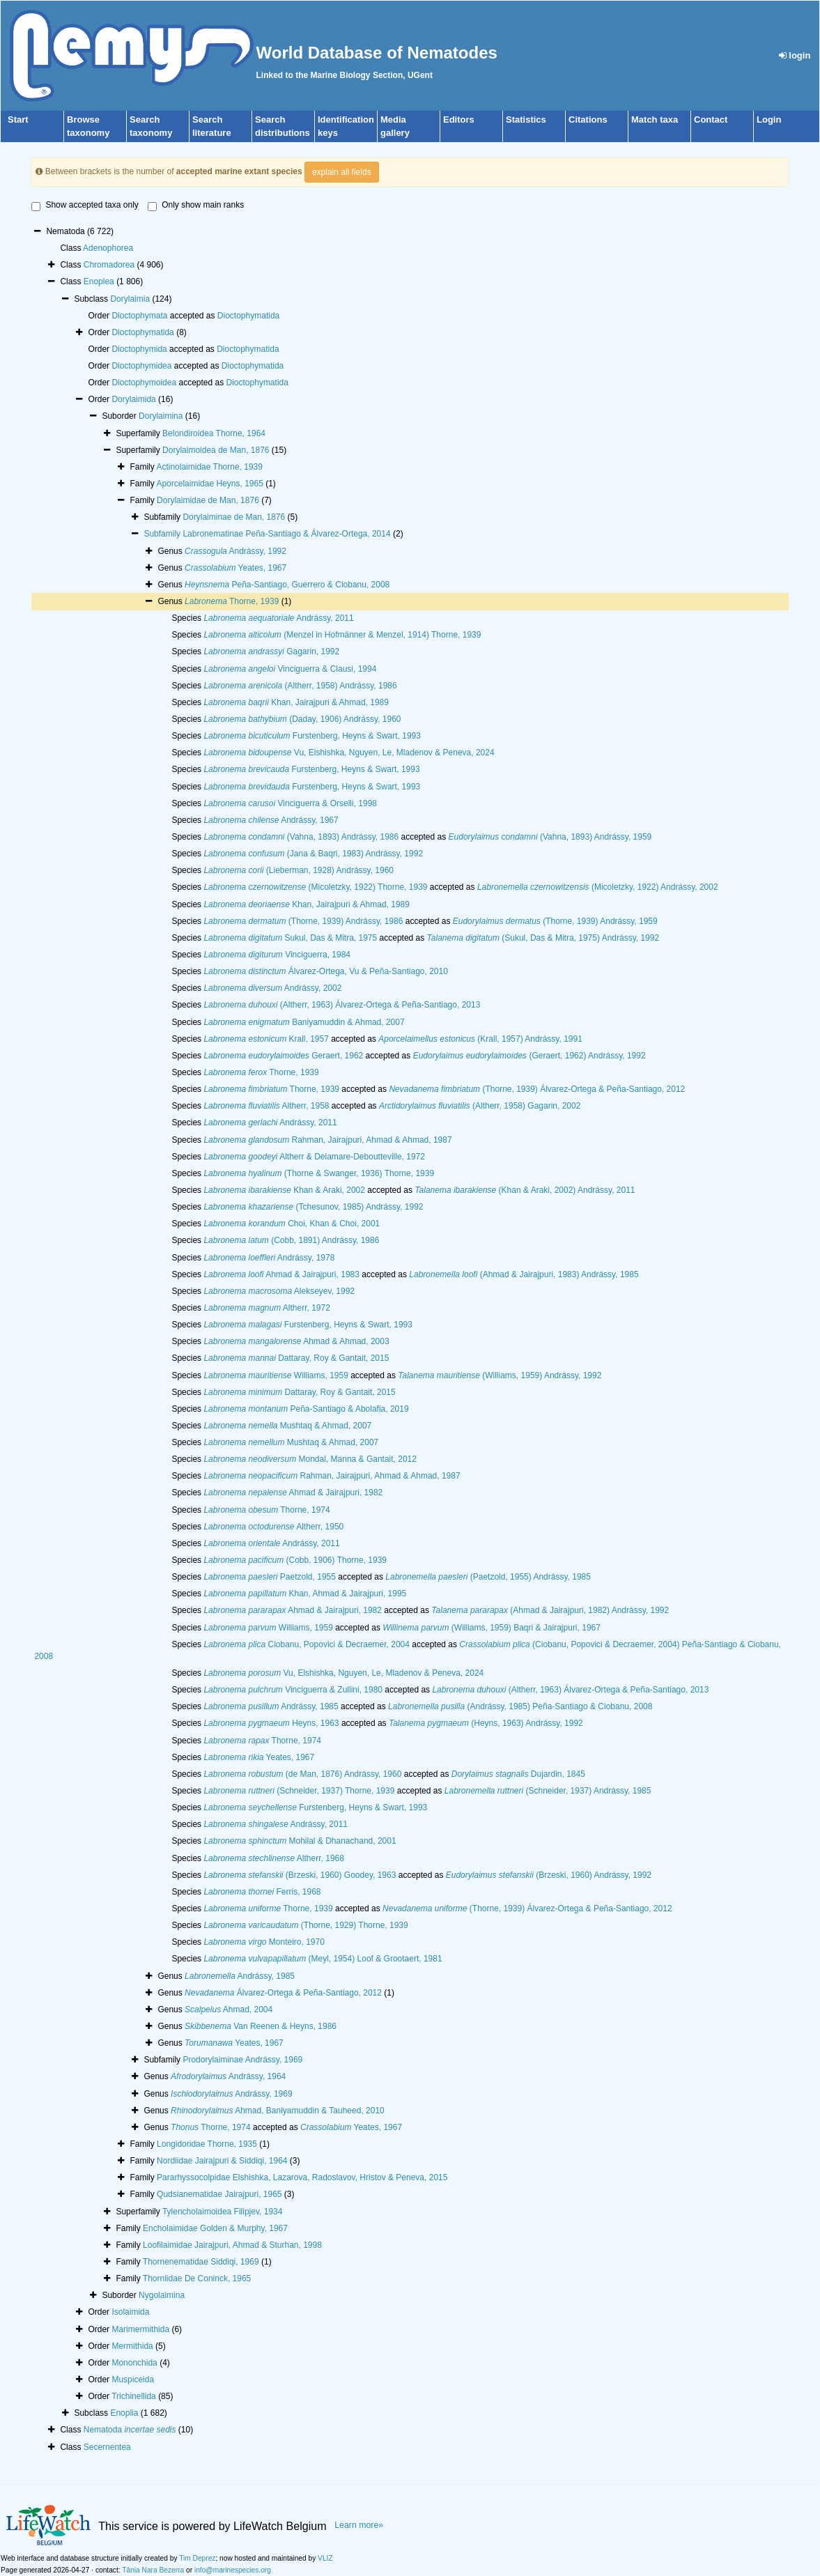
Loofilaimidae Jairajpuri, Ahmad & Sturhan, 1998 (232, 2245)
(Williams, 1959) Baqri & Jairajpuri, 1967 (491, 1628)
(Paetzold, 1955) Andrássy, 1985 (488, 1577)
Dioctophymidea (141, 366)
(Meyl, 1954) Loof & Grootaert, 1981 (322, 1959)
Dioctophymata (139, 316)
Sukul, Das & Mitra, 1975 (290, 938)
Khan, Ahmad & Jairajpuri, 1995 (304, 1593)
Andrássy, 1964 (228, 2076)
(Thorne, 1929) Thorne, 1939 (305, 1925)
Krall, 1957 (265, 1039)
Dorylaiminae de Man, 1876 (234, 517)
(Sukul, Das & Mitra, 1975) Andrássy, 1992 (543, 938)
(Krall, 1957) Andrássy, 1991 (480, 1039)
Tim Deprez (197, 2558)
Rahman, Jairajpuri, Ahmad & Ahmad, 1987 (327, 1140)
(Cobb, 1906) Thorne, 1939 (295, 1560)
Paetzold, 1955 (269, 1577)
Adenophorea (108, 248)
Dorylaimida (133, 399)
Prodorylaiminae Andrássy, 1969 (242, 2060)
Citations (588, 119)
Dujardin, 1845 (518, 1774)
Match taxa (654, 119)
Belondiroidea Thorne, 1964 (213, 433)
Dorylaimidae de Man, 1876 (208, 500)
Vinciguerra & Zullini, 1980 (292, 1690)
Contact (710, 119)
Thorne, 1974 (266, 1510)
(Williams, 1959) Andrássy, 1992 (499, 1375)
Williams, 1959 (275, 1375)
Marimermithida (140, 2329)
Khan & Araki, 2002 (284, 1190)
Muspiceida (132, 2379)
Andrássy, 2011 (278, 618)
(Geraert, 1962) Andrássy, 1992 (529, 1056)
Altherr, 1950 (273, 1527)
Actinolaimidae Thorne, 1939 (209, 467)
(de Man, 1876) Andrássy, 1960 (302, 1774)
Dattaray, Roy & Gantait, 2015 (296, 1358)
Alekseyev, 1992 (279, 1291)
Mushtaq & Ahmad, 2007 (287, 1425)
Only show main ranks (196, 205)
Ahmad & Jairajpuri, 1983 (281, 1274)
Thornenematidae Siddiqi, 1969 (201, 2262)
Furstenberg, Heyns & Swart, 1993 (312, 736)
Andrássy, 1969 (232, 2094)
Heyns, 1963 (271, 1723)
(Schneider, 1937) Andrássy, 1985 (547, 1791)
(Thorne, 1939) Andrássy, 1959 (555, 921)
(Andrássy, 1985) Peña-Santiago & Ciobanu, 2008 (520, 1706)
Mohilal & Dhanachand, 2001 (299, 1841)
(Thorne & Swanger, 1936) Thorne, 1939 (318, 1173)
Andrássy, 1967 (270, 820)
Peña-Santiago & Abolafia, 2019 (305, 1409)
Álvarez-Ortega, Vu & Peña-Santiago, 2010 (325, 971)
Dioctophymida (139, 349)
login (795, 55)
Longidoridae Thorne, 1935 (207, 2144)
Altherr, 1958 (266, 1106)
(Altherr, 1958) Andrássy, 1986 (299, 686)
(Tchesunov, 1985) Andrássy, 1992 (313, 1207)
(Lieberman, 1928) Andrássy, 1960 (298, 870)
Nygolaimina (162, 2295)
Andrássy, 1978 (268, 1258)
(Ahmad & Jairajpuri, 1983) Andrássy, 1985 (523, 1274)
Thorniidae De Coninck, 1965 (197, 2278)
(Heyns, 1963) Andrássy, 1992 (486, 1723)
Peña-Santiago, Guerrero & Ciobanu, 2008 (287, 584)
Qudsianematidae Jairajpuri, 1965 (219, 2194)
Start (18, 119)
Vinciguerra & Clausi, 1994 (289, 669)
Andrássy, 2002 (272, 988)
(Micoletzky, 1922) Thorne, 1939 (315, 887)
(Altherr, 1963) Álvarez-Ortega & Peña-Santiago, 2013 (341, 1005)
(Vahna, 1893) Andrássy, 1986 (301, 837)
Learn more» (358, 2525)
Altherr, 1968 (273, 1858)
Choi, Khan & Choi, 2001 (291, 1223)
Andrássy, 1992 (235, 551)
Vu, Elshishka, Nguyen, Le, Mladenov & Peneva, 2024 (348, 752)
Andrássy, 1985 (270, 1706)
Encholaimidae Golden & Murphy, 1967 (215, 2228)
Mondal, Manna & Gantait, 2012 (310, 1459)
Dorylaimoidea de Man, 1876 (215, 450)
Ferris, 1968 (261, 1892)
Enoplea (99, 281)
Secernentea (107, 2447)
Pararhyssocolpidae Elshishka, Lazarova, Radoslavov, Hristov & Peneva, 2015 (302, 2177)
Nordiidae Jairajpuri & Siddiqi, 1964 (222, 2161)
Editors (458, 119)
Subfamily (163, 534)
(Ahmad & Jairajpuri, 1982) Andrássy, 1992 (550, 1610)
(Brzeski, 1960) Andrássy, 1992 (548, 1875)
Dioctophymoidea (143, 382)
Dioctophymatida (248, 316)
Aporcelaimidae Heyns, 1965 (209, 483)
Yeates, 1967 (235, 568)
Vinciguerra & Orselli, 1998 (290, 803)
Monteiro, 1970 (263, 1942)
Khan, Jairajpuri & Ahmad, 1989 (296, 702)
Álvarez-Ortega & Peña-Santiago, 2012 (283, 1993)
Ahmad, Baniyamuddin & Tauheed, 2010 (278, 2110)
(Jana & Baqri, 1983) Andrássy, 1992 (313, 853)
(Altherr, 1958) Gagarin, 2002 (479, 1106)
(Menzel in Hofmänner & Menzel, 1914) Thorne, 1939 (342, 635)
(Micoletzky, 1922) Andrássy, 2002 (597, 887)
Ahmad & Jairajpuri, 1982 (292, 1492)
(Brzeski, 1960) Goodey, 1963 (299, 1875)
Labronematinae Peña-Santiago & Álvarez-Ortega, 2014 (286, 534)
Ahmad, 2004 (228, 2009)
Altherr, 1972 (266, 1308)
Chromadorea (109, 265)
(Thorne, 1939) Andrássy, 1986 (303, 921)
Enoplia (124, 2413)
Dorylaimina (161, 416)
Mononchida (134, 2363)
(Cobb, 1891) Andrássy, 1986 (291, 1240)
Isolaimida (130, 2312)
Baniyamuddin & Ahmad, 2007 (303, 1022)
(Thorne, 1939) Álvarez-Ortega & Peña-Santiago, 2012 (537, 1089)
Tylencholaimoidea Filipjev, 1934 (222, 2211)
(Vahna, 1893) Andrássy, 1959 (550, 837)
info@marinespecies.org (232, 2570)
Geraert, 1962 (283, 1056)
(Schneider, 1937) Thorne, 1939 (298, 1791)
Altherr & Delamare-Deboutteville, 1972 (314, 1157)
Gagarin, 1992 (271, 651)
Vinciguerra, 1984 (276, 954)
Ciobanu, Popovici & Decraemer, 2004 (306, 1644)
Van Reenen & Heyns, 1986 (260, 2026)
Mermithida (132, 2346)
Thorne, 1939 (232, 601)
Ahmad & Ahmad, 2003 (296, 1341)
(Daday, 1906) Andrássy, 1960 (302, 719)
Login (769, 119)
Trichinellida (133, 2396)
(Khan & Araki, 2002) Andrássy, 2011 (525, 1190)
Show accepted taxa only (84, 205)
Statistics (526, 119)
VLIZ (325, 2558)
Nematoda (130, 2430)
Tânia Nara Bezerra (153, 2570)
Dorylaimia (130, 299)
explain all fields (341, 172)
